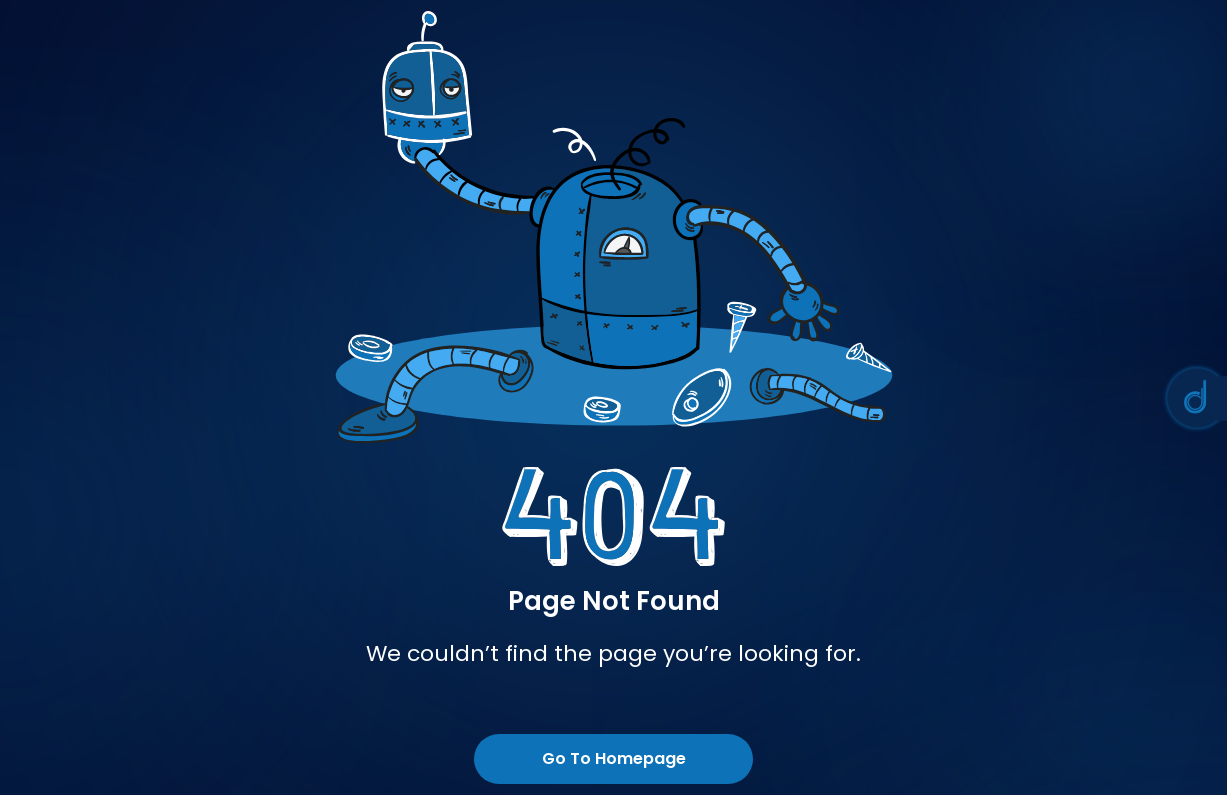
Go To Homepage (614, 758)
